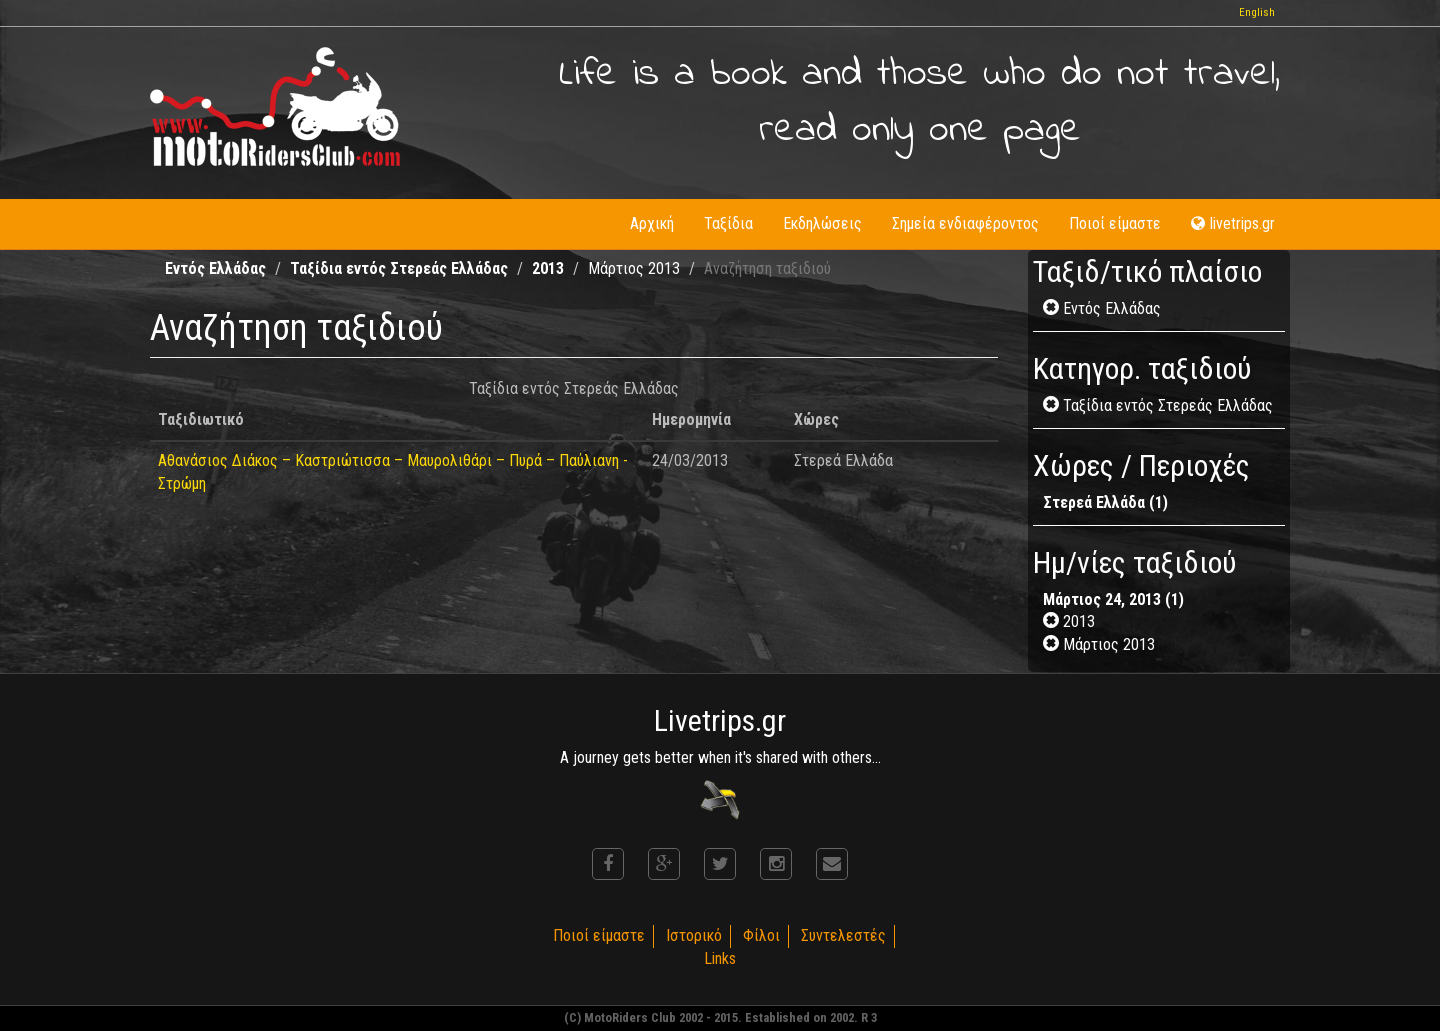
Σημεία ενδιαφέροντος (965, 223)
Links (720, 958)
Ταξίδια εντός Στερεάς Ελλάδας (399, 268)
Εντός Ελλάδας (215, 268)
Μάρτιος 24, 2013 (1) (1113, 599)
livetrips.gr (1233, 223)
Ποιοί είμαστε (1115, 223)
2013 (548, 268)
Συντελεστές (843, 935)
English (1257, 12)
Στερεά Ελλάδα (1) (1105, 502)
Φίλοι (761, 935)
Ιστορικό (694, 935)
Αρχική (652, 223)
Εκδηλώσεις (822, 223)
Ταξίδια (728, 223)
